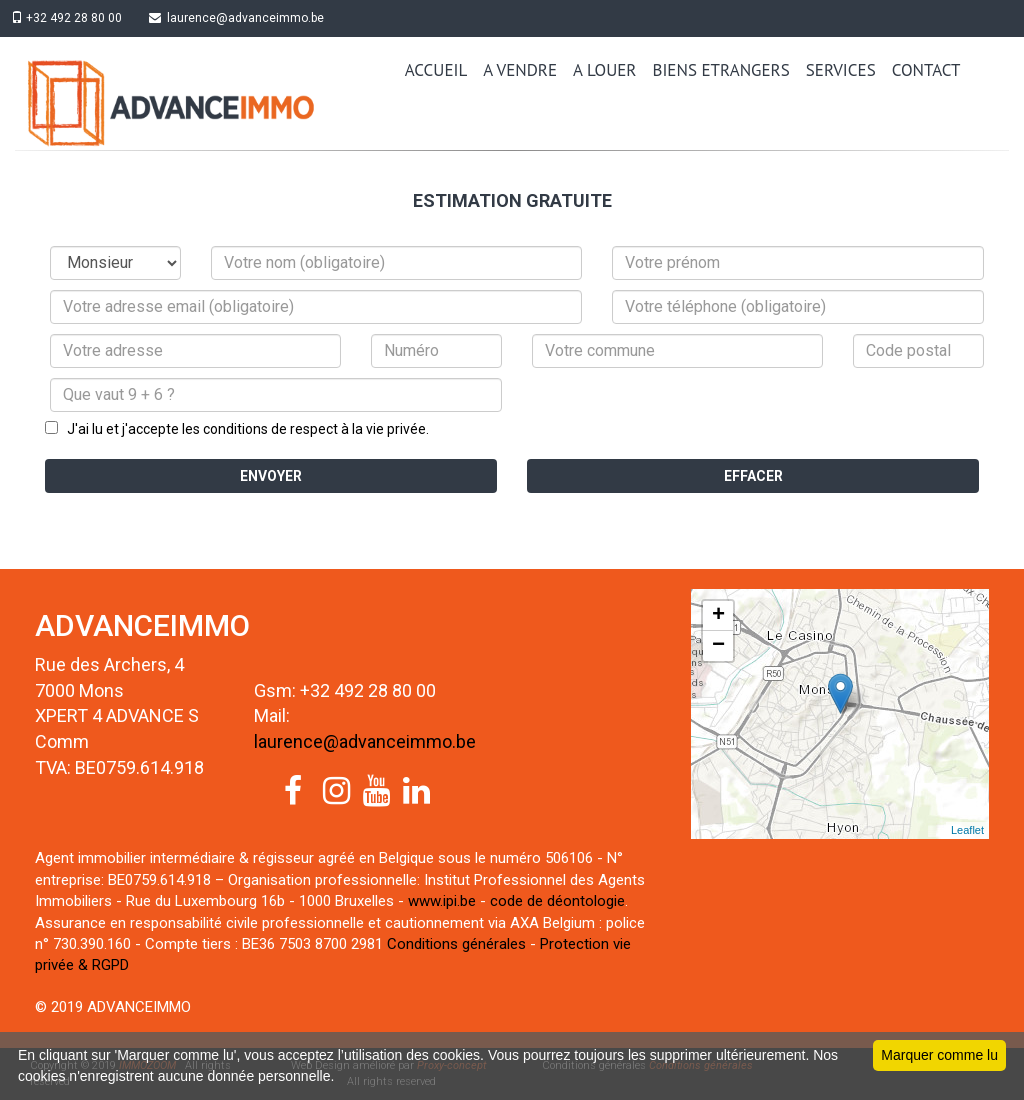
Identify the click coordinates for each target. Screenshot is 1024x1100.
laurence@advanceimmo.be (245, 18)
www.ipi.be (442, 901)
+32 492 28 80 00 (70, 18)
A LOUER (604, 70)
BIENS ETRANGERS (721, 70)
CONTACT (926, 70)
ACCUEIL (436, 70)
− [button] (718, 646)
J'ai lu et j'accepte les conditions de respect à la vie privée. (243, 429)
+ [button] (718, 616)
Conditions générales (456, 944)
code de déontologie (557, 901)
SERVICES (841, 70)
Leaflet (967, 830)
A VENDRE (520, 70)
